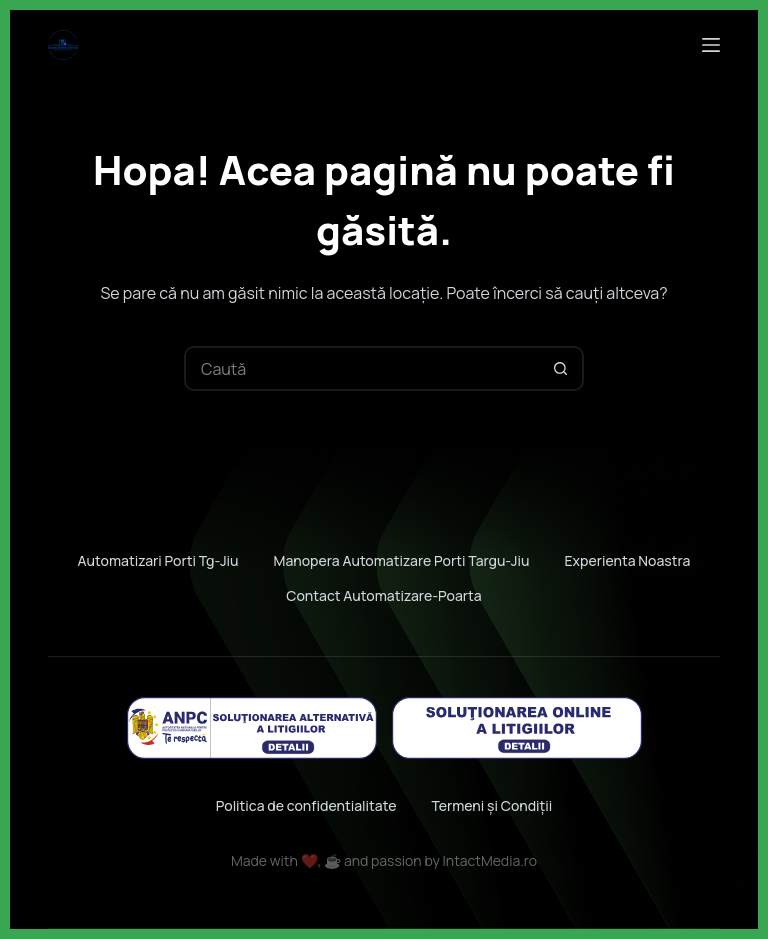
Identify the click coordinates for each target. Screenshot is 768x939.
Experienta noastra (627, 561)
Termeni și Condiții (491, 805)
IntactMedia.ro (490, 860)
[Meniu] (711, 45)
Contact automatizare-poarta (383, 596)
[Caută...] (361, 368)
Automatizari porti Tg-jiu (158, 561)
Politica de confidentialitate (306, 805)
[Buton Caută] (561, 368)
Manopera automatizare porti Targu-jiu (402, 561)
